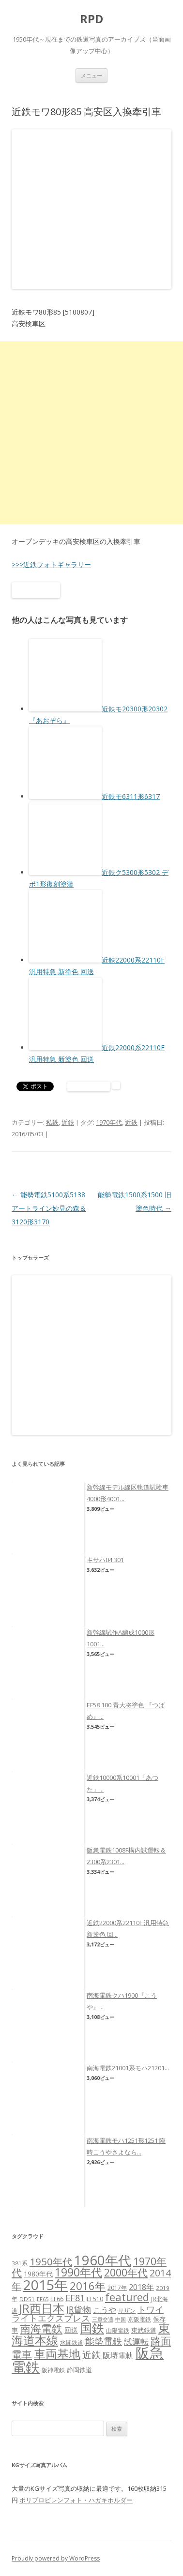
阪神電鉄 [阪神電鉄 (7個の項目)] (53, 2370)
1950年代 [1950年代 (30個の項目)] (51, 2261)
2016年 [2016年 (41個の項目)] (88, 2285)
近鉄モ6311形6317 (131, 796)
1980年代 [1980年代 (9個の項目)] (38, 2273)
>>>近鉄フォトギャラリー (51, 564)
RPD (91, 19)
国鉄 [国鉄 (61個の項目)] (92, 2328)
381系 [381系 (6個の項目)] (20, 2263)
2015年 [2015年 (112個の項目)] (45, 2284)
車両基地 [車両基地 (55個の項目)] (57, 2354)
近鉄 (67, 1122)
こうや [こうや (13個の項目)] (104, 2310)
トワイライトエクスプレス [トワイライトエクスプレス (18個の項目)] (88, 2314)
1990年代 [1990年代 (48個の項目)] (78, 2272)
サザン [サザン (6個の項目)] (127, 2310)
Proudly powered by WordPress (56, 2558)
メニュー (91, 75)
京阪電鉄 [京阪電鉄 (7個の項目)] (139, 2319)
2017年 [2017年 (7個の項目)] (117, 2288)
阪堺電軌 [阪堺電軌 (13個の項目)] (118, 2355)
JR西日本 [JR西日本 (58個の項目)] (41, 2308)
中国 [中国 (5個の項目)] (120, 2319)
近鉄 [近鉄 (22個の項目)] (91, 2355)
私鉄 (52, 1122)
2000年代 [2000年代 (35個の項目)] (126, 2272)
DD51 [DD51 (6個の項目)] (27, 2299)
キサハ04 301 (105, 1559)
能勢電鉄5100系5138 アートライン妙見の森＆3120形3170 (49, 1208)
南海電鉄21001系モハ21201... (128, 2068)
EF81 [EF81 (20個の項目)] (75, 2298)
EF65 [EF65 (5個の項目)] (42, 2299)
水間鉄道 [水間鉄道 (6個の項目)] (71, 2342)
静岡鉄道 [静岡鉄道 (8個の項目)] (79, 2369)
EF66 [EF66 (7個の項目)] (56, 2299)
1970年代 (109, 1122)
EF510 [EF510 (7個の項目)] (95, 2299)
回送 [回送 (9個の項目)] (71, 2330)
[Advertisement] (91, 432)
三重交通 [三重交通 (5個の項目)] (102, 2319)
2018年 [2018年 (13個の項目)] (141, 2287)
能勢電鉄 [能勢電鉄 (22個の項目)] (103, 2341)
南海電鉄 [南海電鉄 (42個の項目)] (41, 2328)
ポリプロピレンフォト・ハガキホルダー (76, 2500)
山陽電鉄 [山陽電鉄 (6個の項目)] (117, 2330)
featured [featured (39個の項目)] (127, 2297)
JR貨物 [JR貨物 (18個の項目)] (78, 2309)
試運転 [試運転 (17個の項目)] (136, 2341)
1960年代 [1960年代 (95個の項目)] (102, 2260)
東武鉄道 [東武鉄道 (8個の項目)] (143, 2330)
